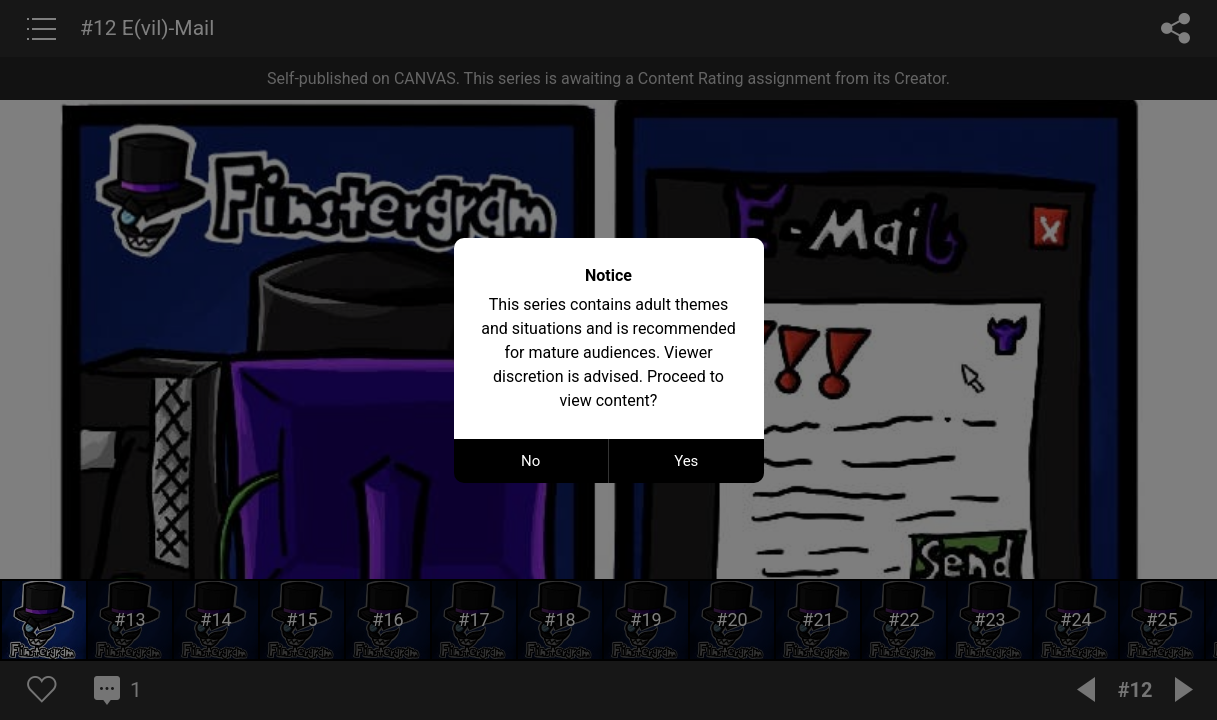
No (530, 461)
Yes (686, 461)
